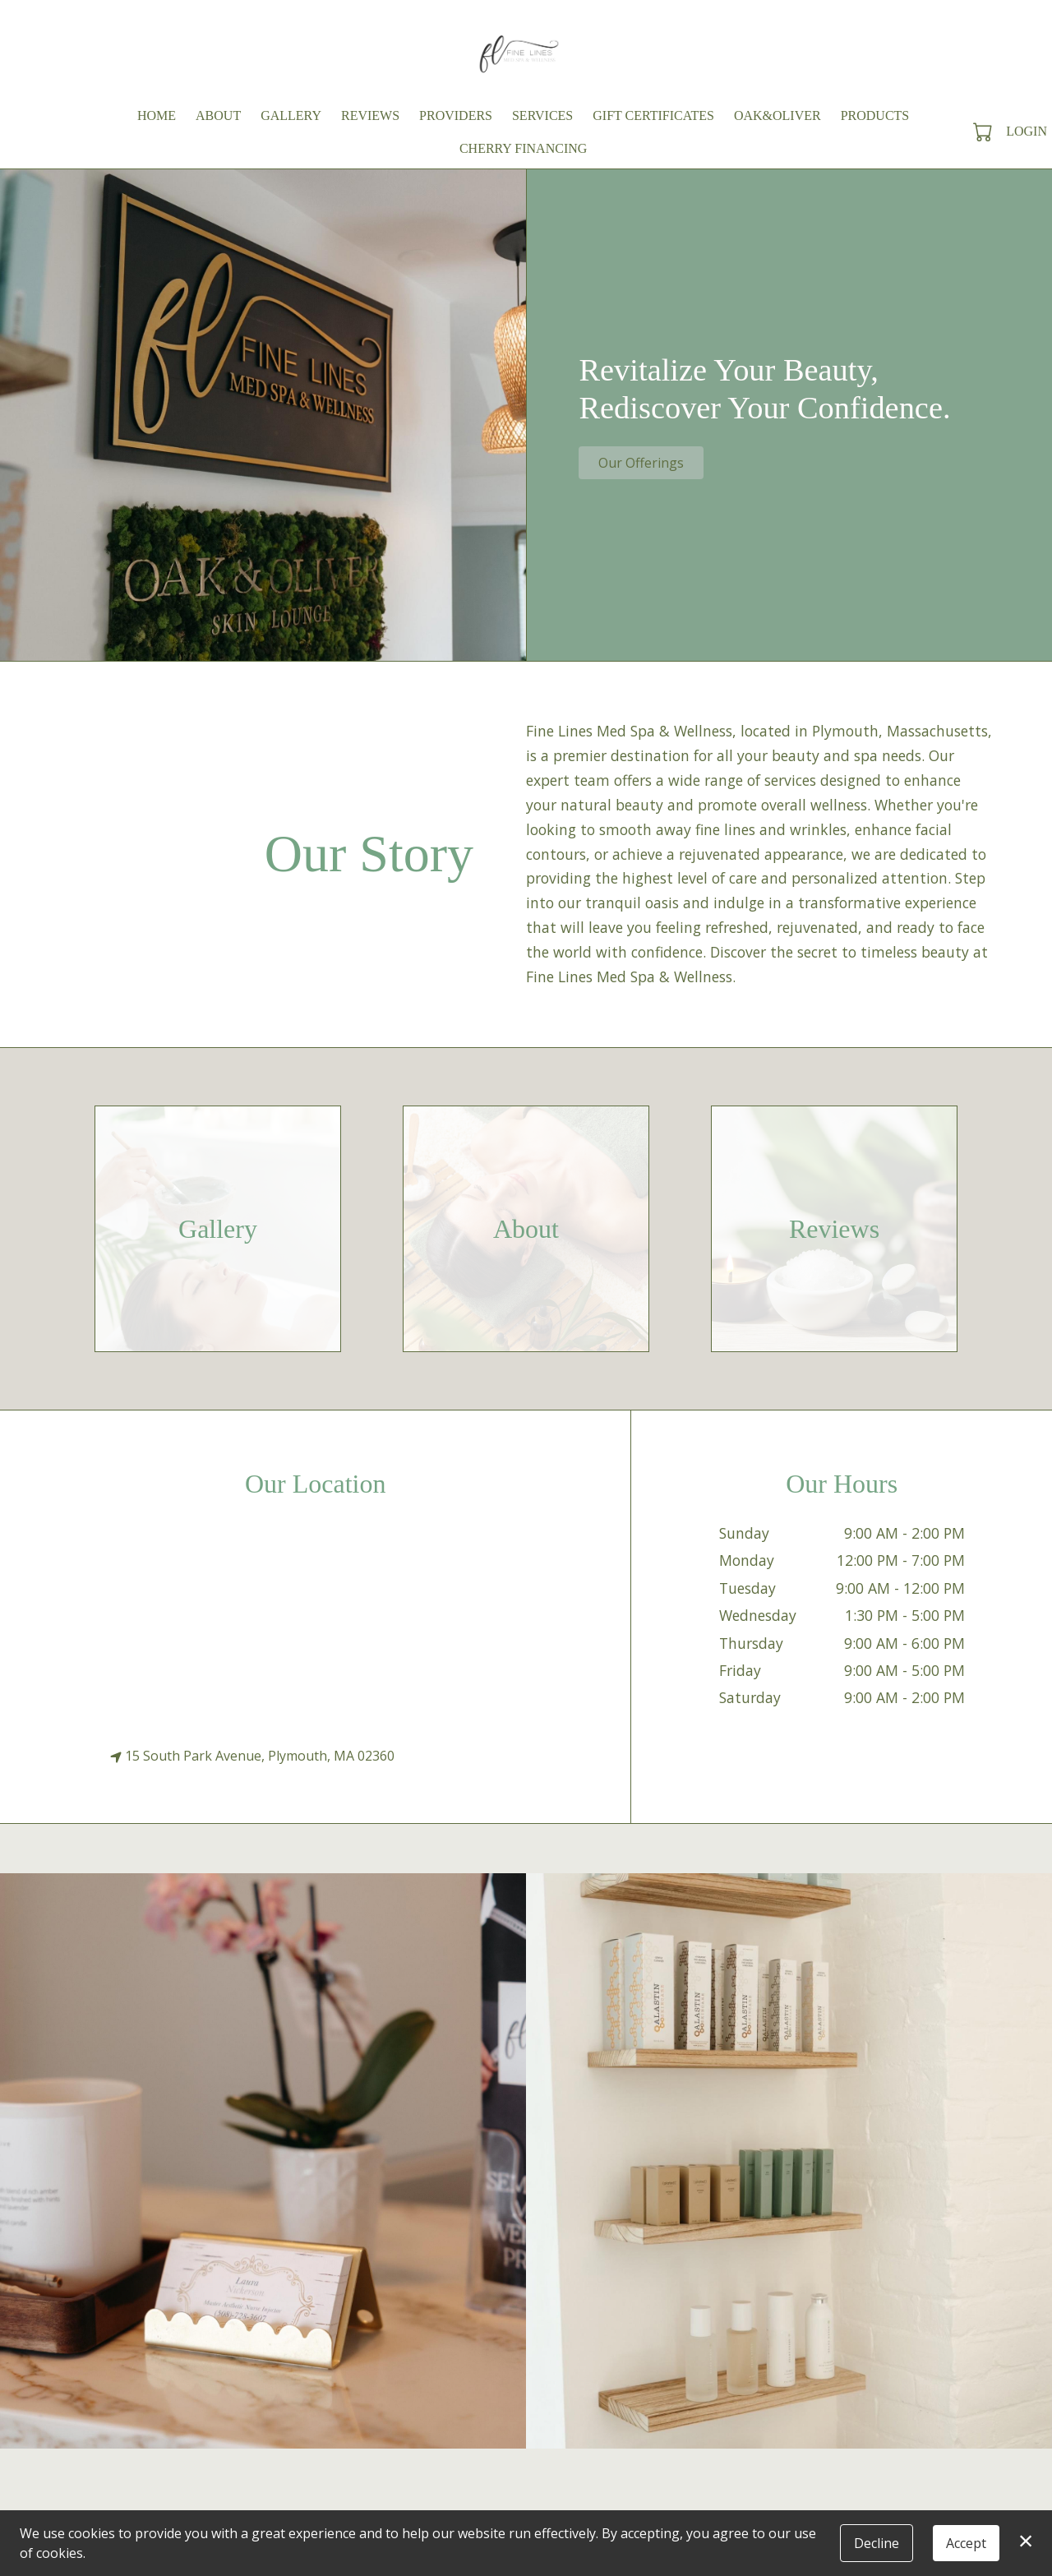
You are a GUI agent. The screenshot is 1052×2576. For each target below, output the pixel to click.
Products (875, 115)
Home (156, 115)
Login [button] (1026, 131)
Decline (876, 2543)
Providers (455, 115)
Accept (966, 2543)
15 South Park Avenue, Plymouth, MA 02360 (252, 1756)
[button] (984, 131)
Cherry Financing (523, 148)
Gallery (291, 115)
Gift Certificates (653, 115)
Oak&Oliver (777, 115)
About (218, 115)
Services (542, 115)
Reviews (370, 115)
